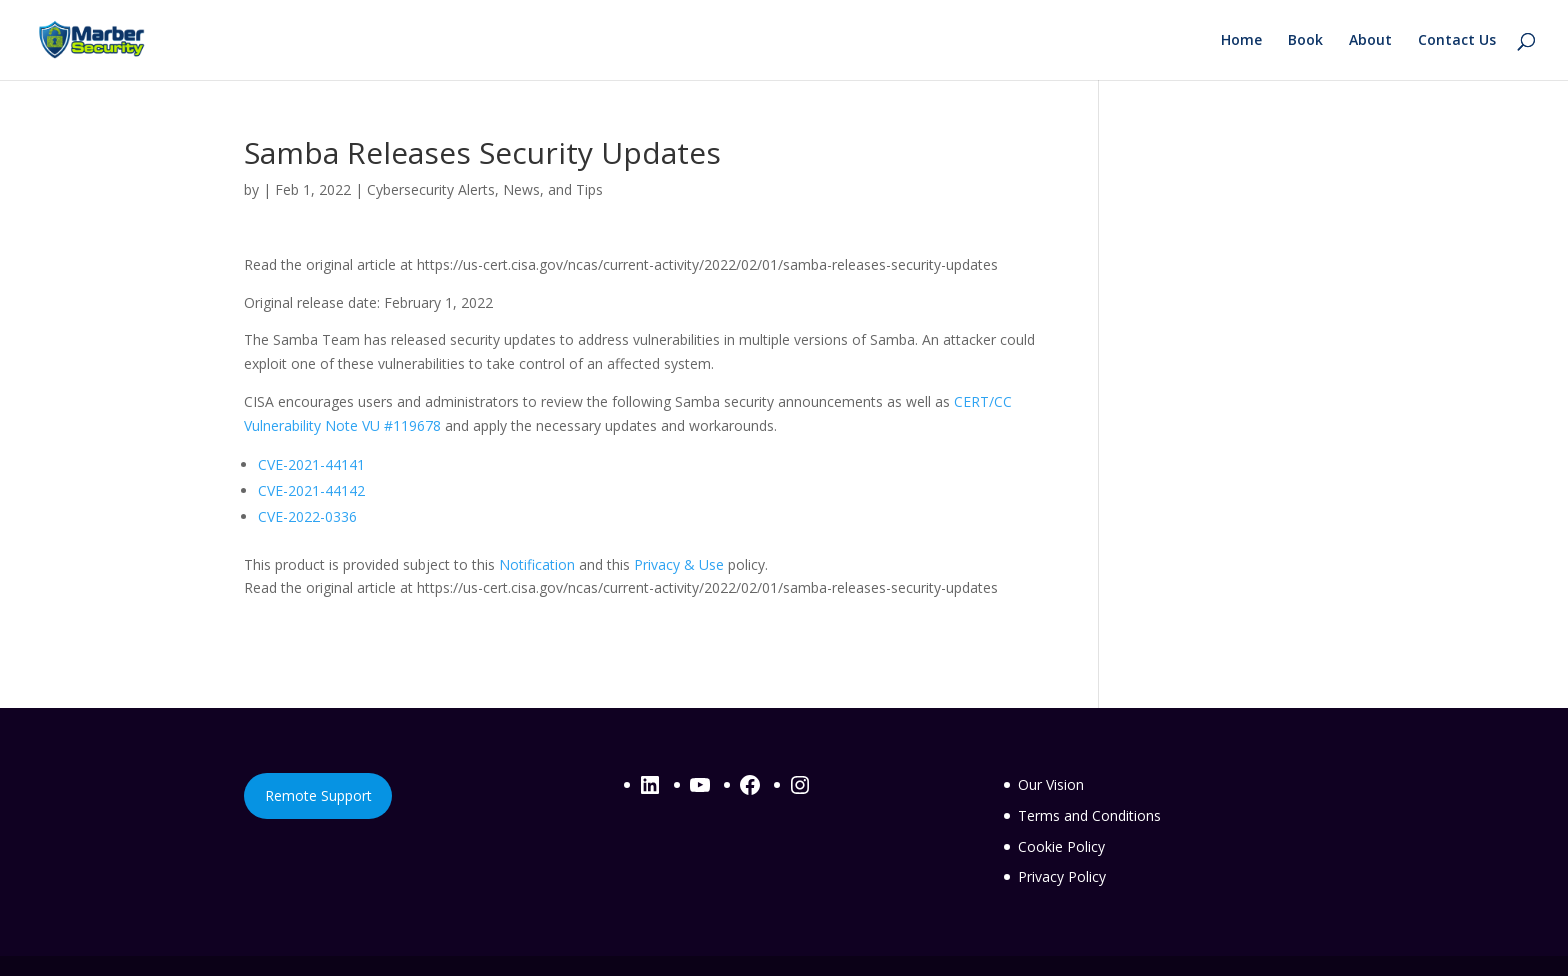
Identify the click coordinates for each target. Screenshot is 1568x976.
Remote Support (318, 795)
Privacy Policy (1062, 876)
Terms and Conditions (1089, 815)
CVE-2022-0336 (307, 516)
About (1370, 41)
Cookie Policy (1061, 846)
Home (1241, 41)
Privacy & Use (679, 564)
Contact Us (1457, 41)
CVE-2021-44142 (311, 490)
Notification (537, 564)
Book (1305, 41)
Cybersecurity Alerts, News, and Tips (485, 189)
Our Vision (1051, 784)
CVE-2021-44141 (311, 464)
